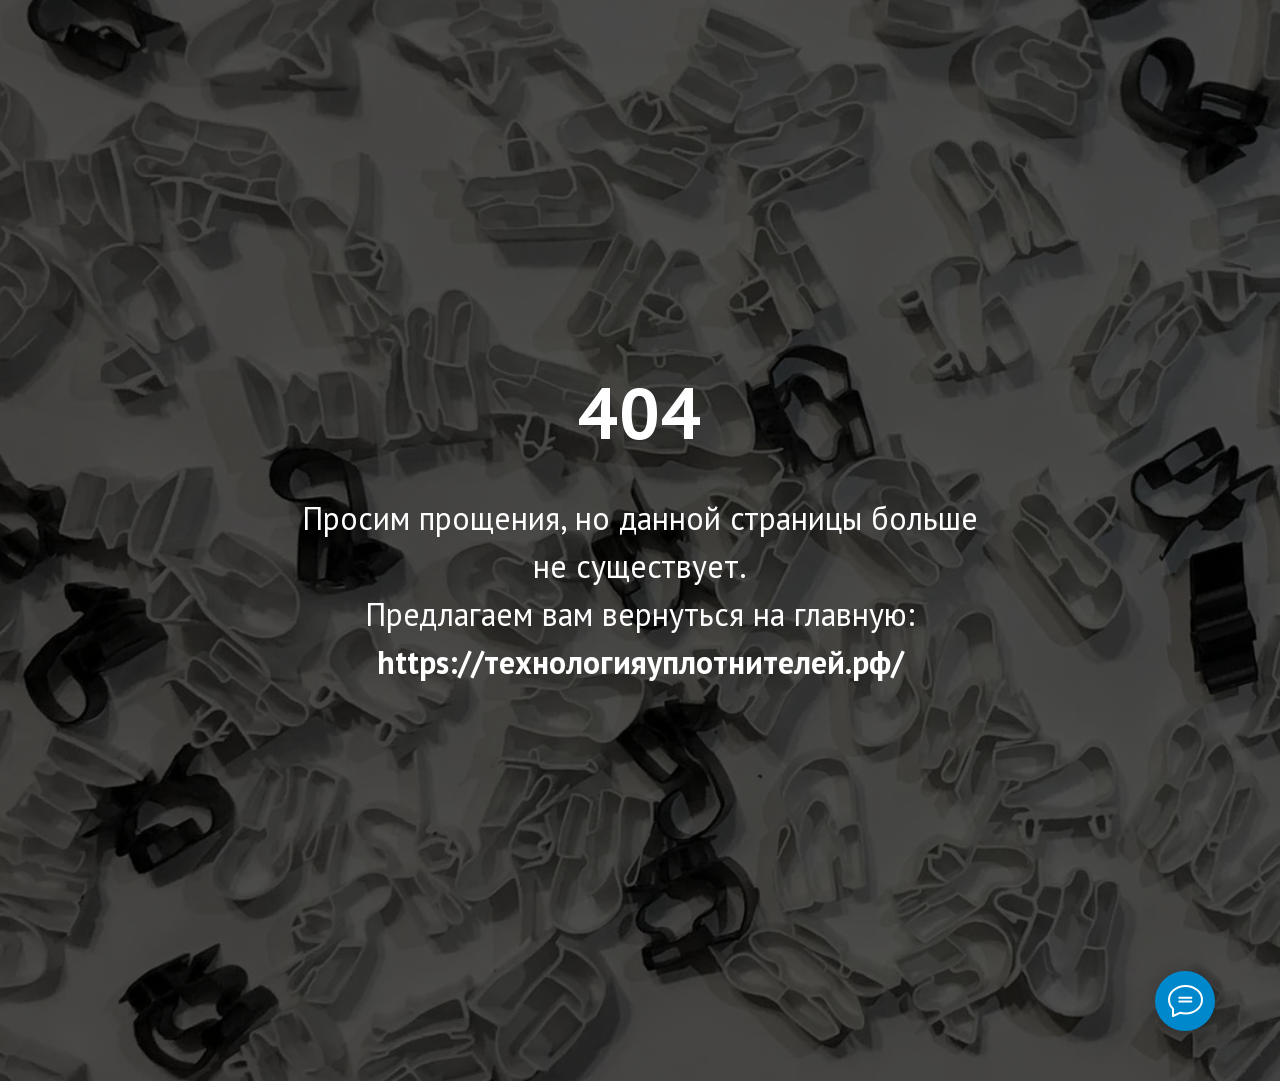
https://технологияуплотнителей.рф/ (640, 662)
